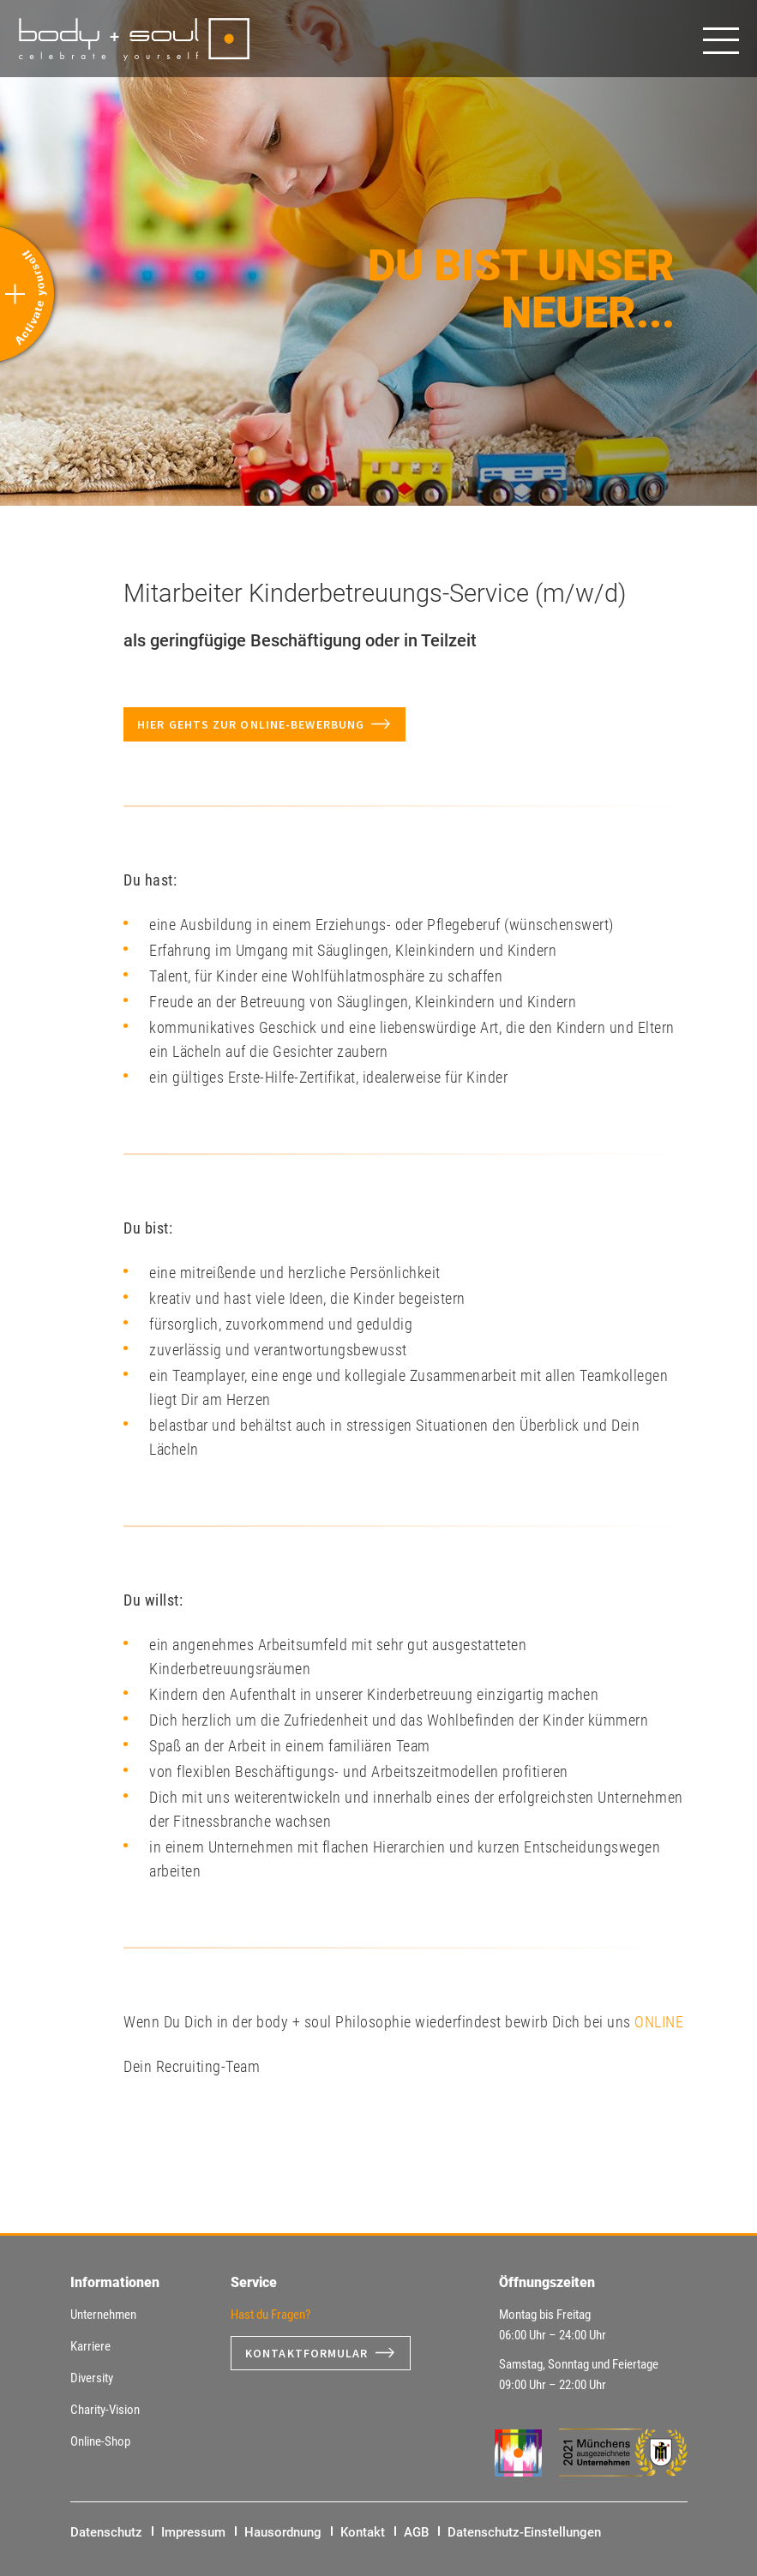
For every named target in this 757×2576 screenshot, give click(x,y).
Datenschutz (106, 2532)
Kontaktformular (307, 2353)
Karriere (90, 2346)
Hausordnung (282, 2532)
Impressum (193, 2532)
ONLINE (658, 2022)
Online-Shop (100, 2441)
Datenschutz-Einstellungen (524, 2532)
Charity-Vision (105, 2409)
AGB (416, 2532)
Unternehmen (103, 2314)
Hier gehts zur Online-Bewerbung (250, 724)
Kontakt (362, 2532)
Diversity (91, 2378)
